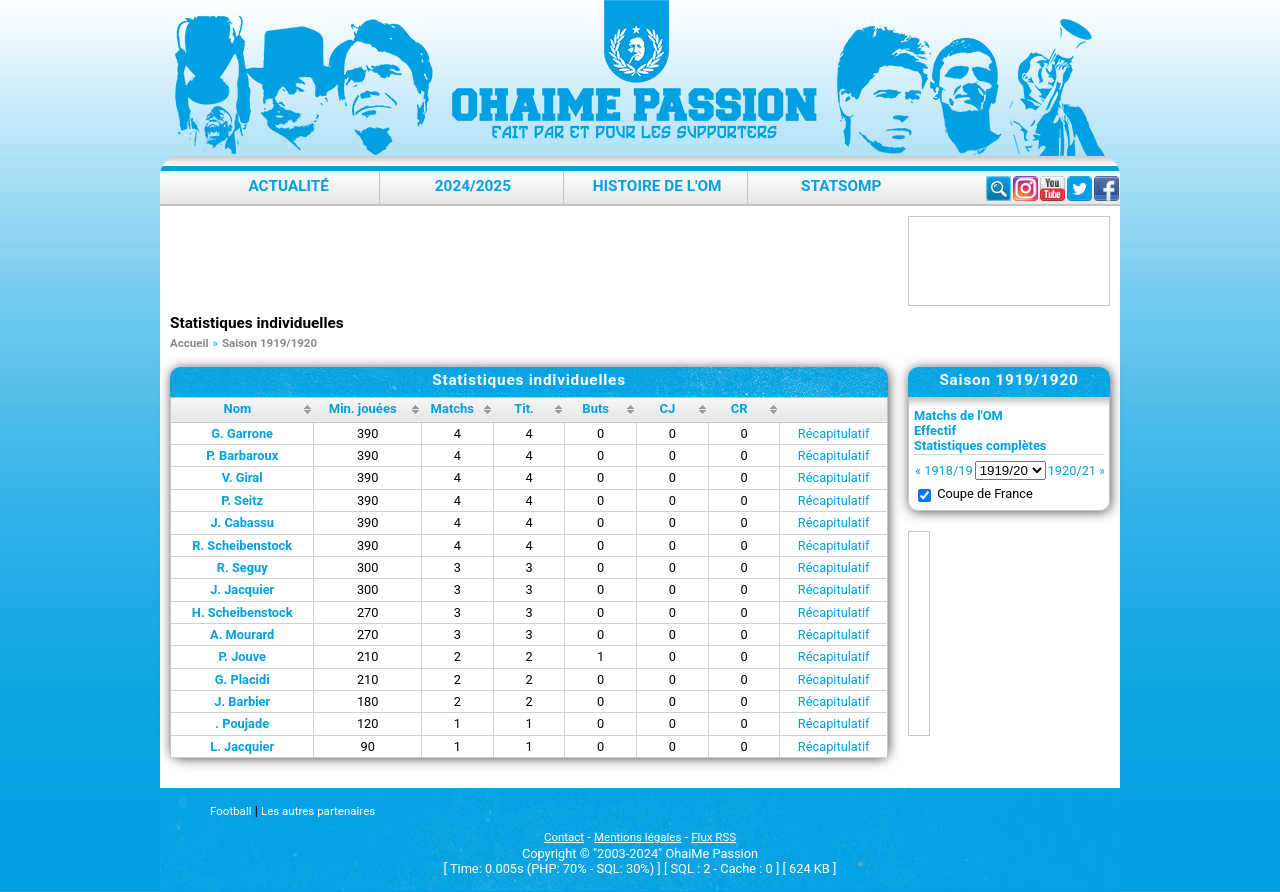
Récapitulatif (834, 433)
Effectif (935, 430)
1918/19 (948, 470)
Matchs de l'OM (958, 415)
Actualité (288, 186)
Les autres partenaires (318, 811)
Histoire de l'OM (657, 186)
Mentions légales (637, 837)
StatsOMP (841, 186)
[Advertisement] (534, 261)
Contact (564, 837)
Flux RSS (713, 837)
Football (230, 811)
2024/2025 (473, 186)
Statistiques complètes (980, 445)
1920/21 (1072, 470)
